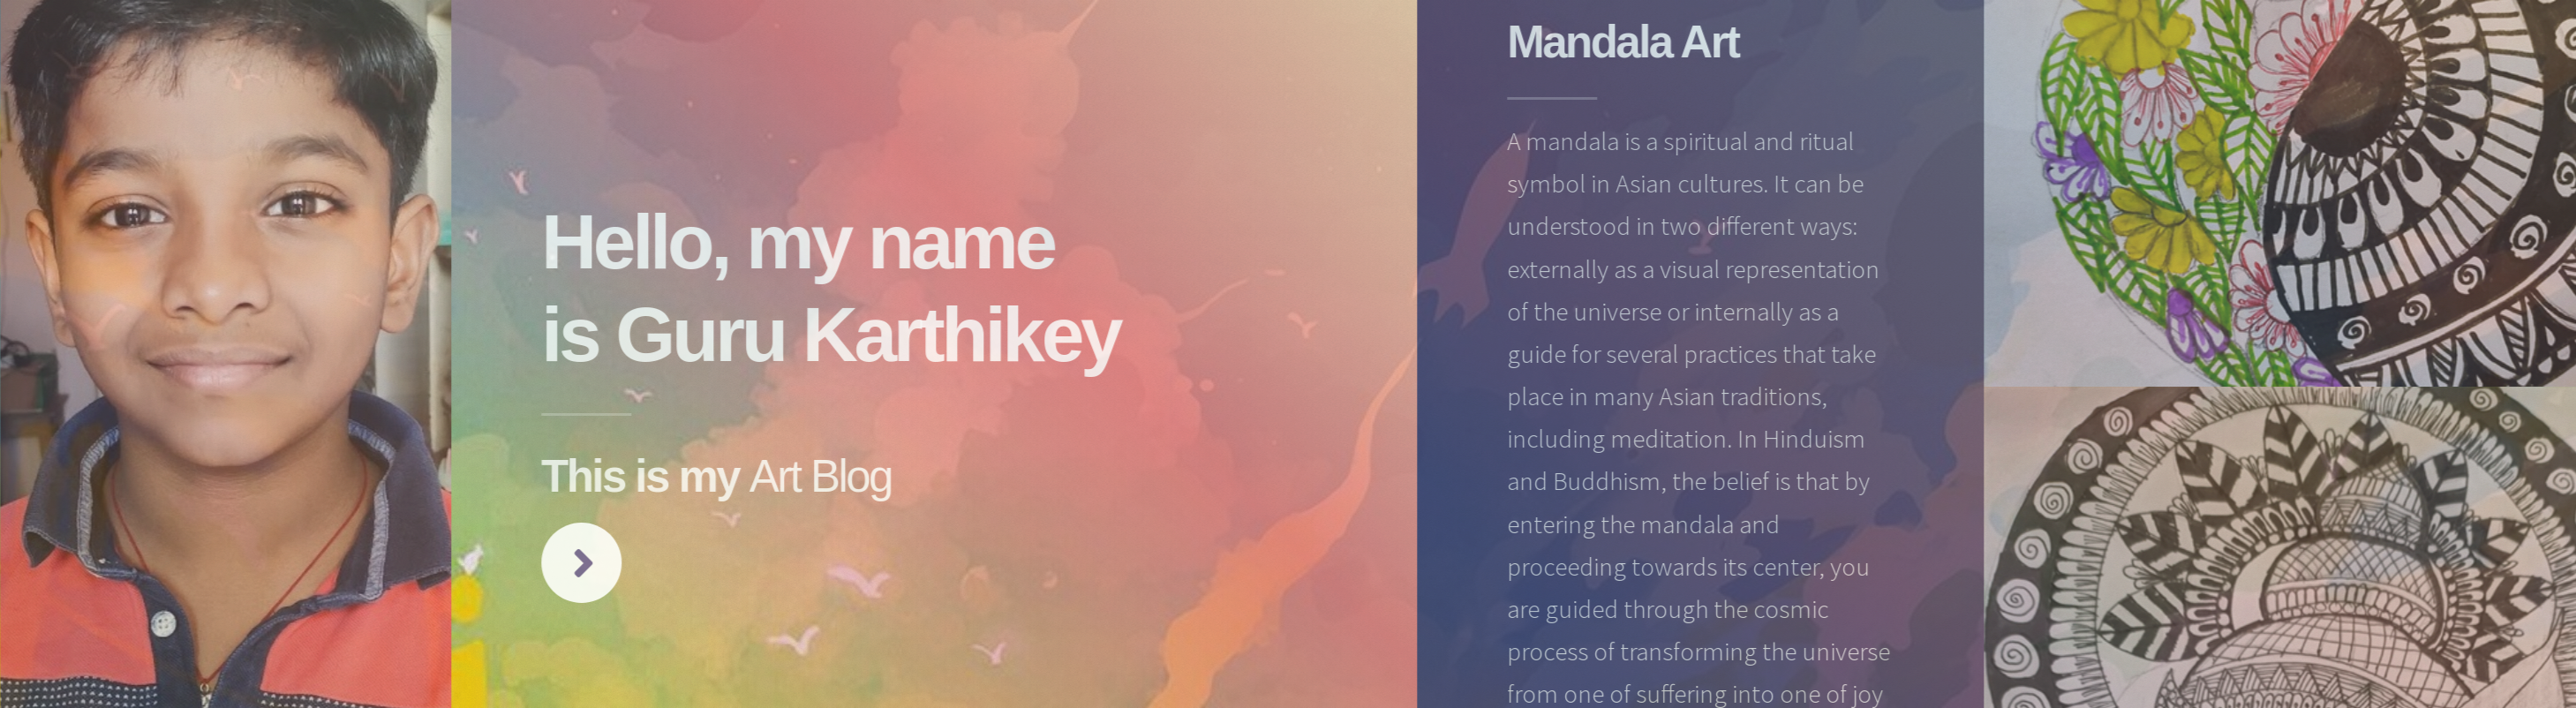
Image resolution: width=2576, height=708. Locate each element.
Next (588, 563)
